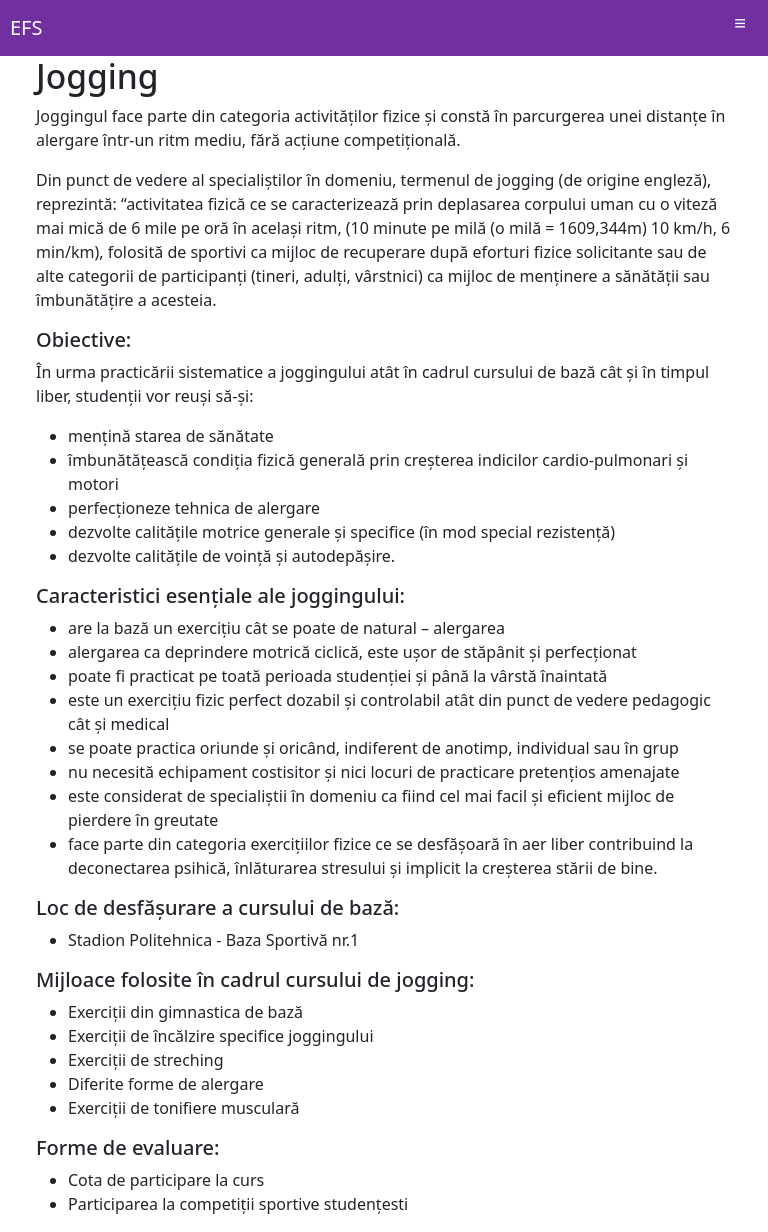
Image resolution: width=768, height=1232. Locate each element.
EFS (26, 27)
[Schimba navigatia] (740, 28)
